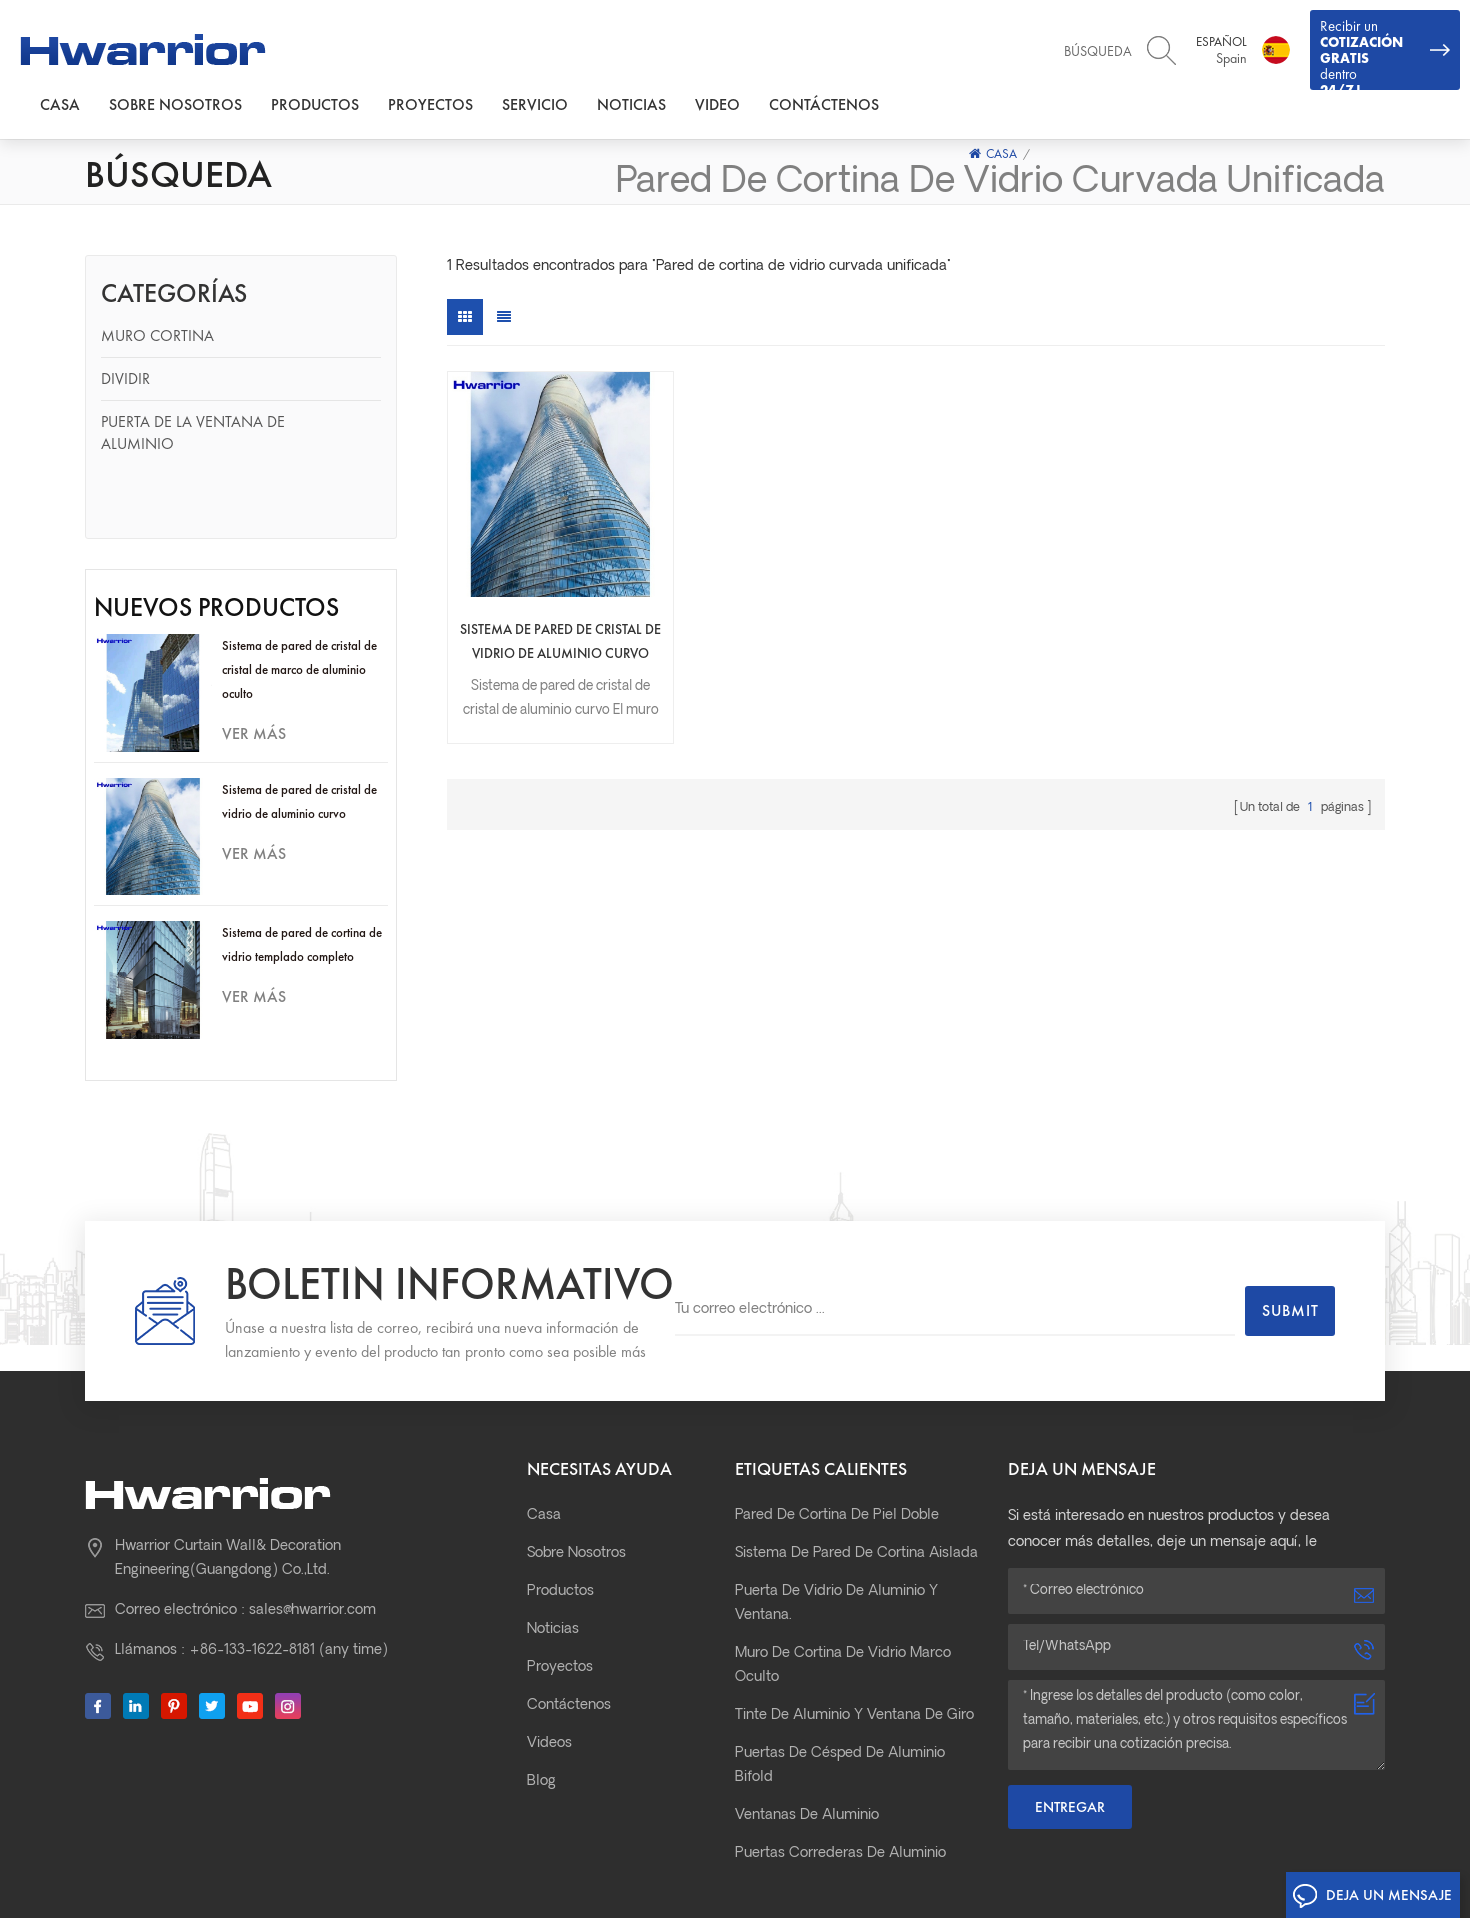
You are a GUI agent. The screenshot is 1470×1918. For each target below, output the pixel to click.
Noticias (631, 104)
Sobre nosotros (175, 104)
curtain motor (985, 1884)
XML (1062, 1862)
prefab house (1075, 1884)
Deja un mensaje (1372, 1896)
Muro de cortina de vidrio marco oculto (843, 1581)
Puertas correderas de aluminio (840, 1769)
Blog (541, 1697)
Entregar (1070, 1723)
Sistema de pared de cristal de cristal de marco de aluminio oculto (299, 606)
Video (717, 104)
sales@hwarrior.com (312, 1526)
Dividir (125, 378)
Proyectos (430, 104)
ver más (254, 670)
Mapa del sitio (987, 1862)
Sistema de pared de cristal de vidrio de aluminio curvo (299, 738)
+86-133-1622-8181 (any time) (288, 1566)
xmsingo (1150, 1884)
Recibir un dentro (1385, 53)
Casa (60, 104)
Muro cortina (157, 335)
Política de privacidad (1165, 1862)
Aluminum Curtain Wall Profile (1273, 1884)
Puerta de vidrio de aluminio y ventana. (836, 1519)
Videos (549, 1659)
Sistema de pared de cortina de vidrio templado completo (302, 881)
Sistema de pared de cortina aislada (856, 1469)
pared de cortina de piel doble (837, 1431)
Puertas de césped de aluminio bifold (840, 1681)
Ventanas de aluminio (807, 1731)
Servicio (535, 104)
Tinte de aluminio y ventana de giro (854, 1631)
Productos (315, 104)
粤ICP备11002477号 (765, 1864)
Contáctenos (824, 104)
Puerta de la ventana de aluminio (193, 432)
